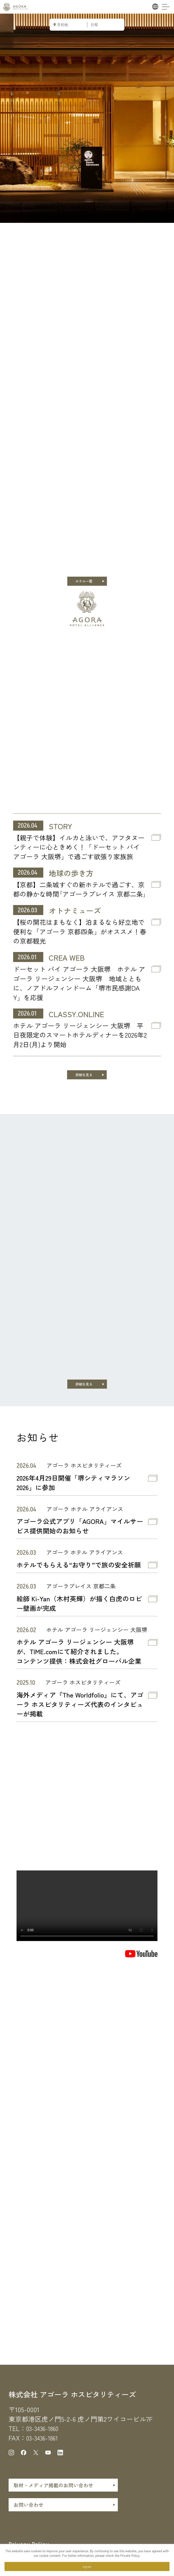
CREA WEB (67, 959)
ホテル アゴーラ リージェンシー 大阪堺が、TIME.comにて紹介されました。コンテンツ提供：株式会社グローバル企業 (79, 1653)
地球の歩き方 (71, 874)
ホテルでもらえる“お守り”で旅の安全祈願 (79, 1566)
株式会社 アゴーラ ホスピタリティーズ (82, 2395)
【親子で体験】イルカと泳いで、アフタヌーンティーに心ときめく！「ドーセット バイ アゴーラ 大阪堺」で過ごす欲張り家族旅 (79, 848)
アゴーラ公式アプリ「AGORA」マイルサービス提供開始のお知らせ (80, 1527)
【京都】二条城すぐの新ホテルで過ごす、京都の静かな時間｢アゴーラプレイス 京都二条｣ (79, 890)
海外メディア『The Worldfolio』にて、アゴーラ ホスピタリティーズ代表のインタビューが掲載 (80, 1706)
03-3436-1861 (44, 2439)
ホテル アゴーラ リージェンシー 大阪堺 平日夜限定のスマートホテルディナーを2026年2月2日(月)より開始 (80, 1036)
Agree (87, 2566)
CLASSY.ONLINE (76, 1015)
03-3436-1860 (45, 2429)
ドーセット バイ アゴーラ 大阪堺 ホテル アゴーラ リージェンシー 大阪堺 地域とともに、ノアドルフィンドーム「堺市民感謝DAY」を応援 (79, 985)
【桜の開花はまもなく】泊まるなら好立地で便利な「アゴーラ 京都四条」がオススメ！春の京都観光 (79, 933)
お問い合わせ (31, 2509)
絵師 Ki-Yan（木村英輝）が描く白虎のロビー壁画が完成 (79, 1604)
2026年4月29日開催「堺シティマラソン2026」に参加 (73, 1484)
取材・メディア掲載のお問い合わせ (59, 2487)
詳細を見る (83, 1076)
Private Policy (129, 2555)
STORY (60, 827)
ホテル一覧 (83, 581)
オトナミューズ (75, 912)
